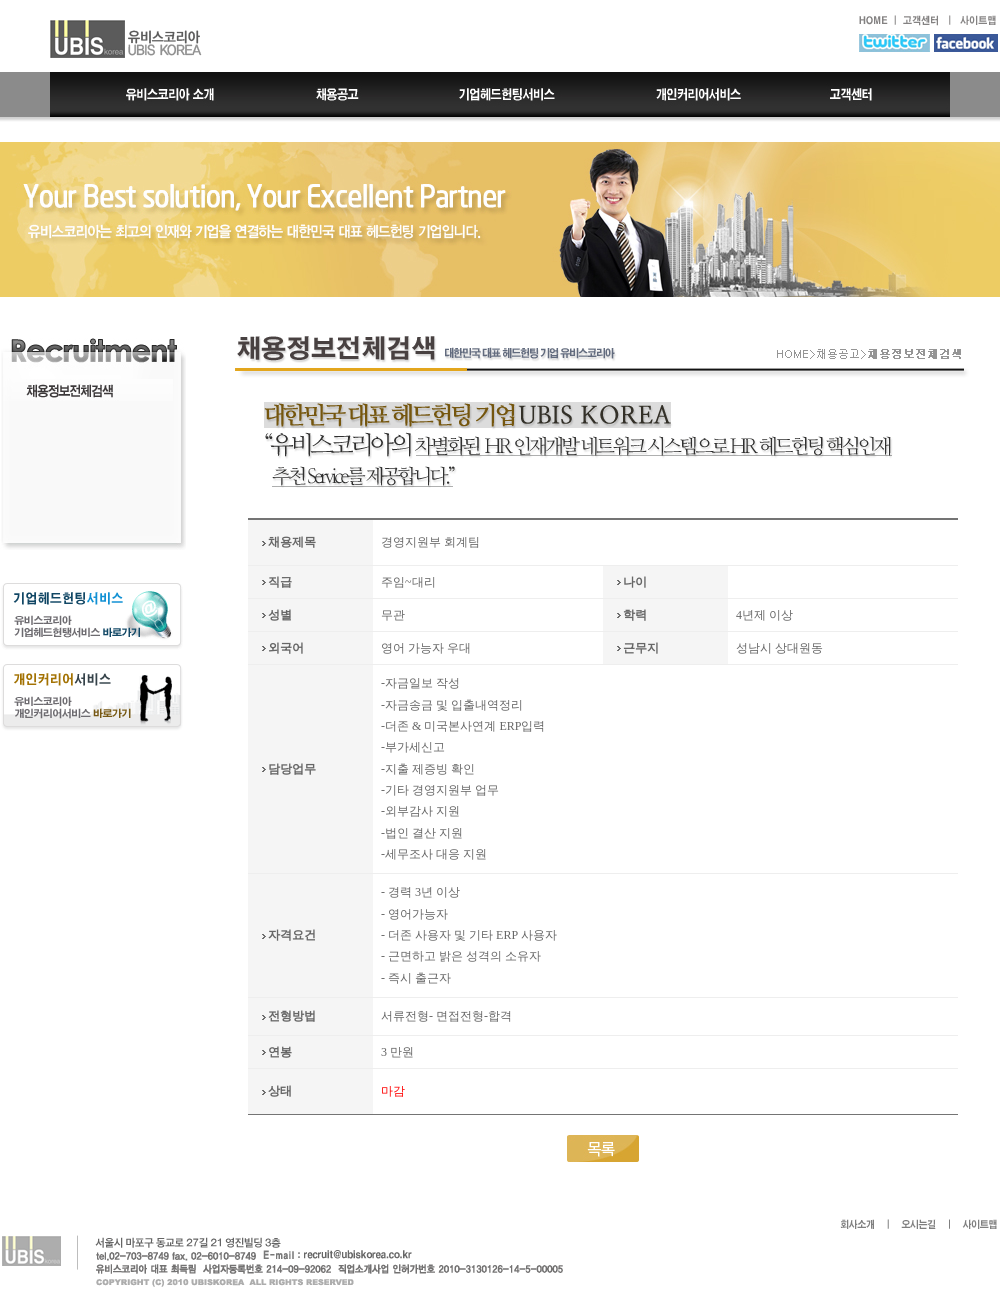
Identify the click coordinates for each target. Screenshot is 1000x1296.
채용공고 (338, 94)
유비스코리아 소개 (155, 94)
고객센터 (870, 94)
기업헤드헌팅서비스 (509, 94)
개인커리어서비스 (697, 94)
